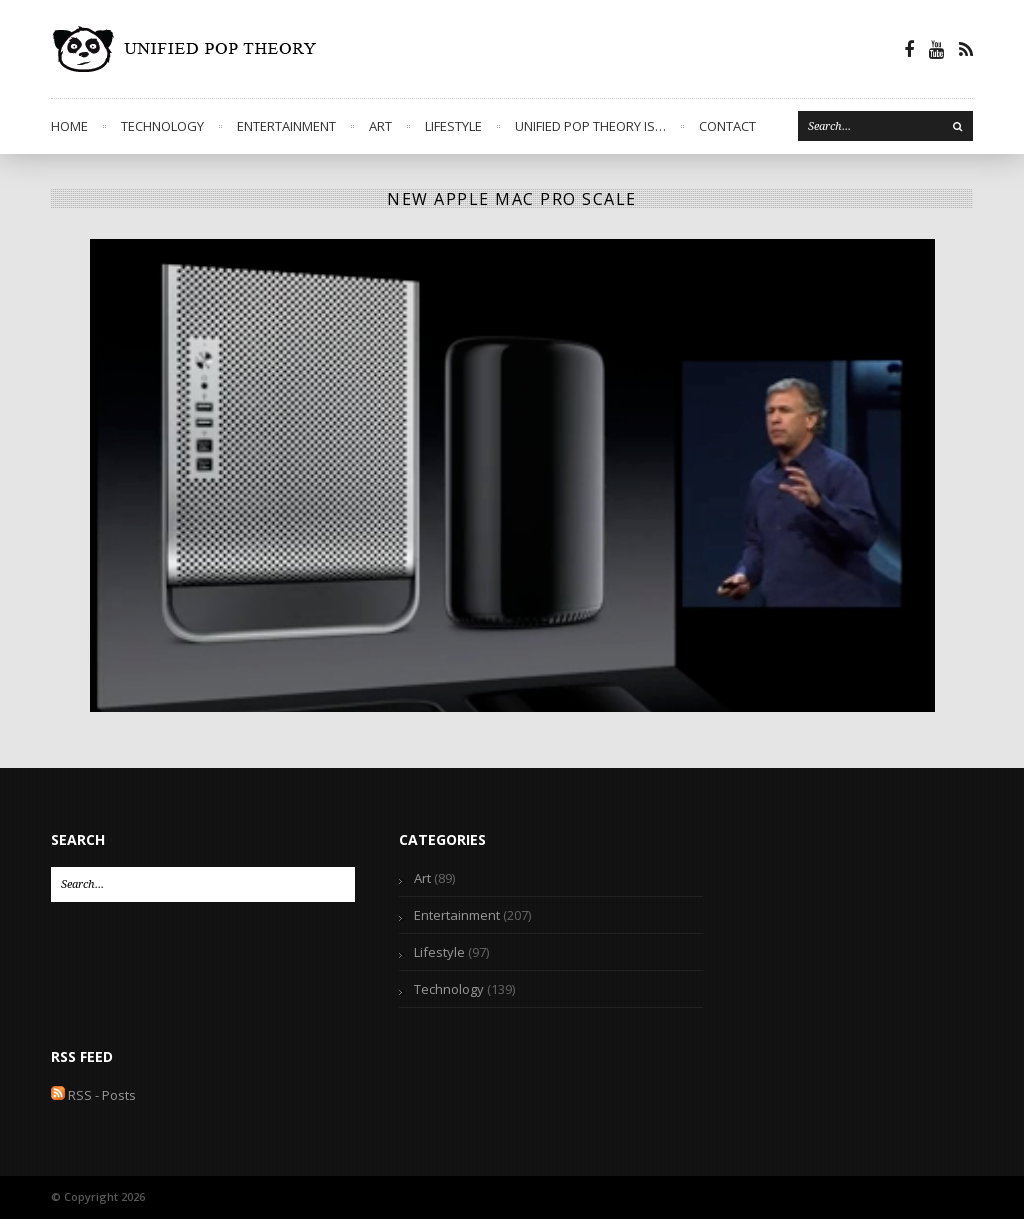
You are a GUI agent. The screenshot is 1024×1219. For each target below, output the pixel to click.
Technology (162, 126)
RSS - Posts (93, 1095)
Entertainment (286, 126)
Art (380, 126)
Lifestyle (453, 126)
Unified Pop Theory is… (590, 126)
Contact (727, 126)
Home (69, 126)
